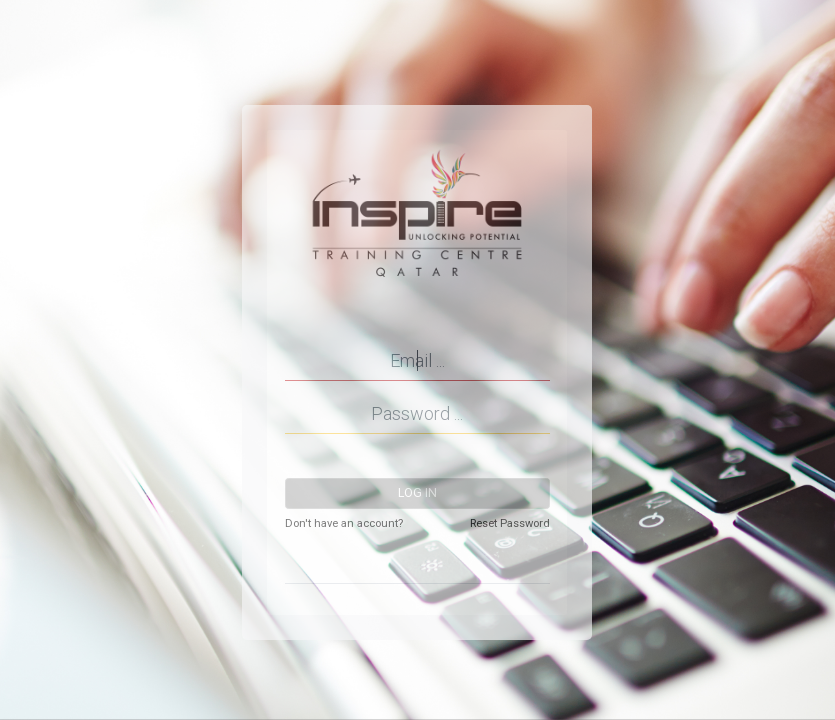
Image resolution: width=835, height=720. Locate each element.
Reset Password (510, 523)
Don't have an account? (344, 523)
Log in (417, 493)
